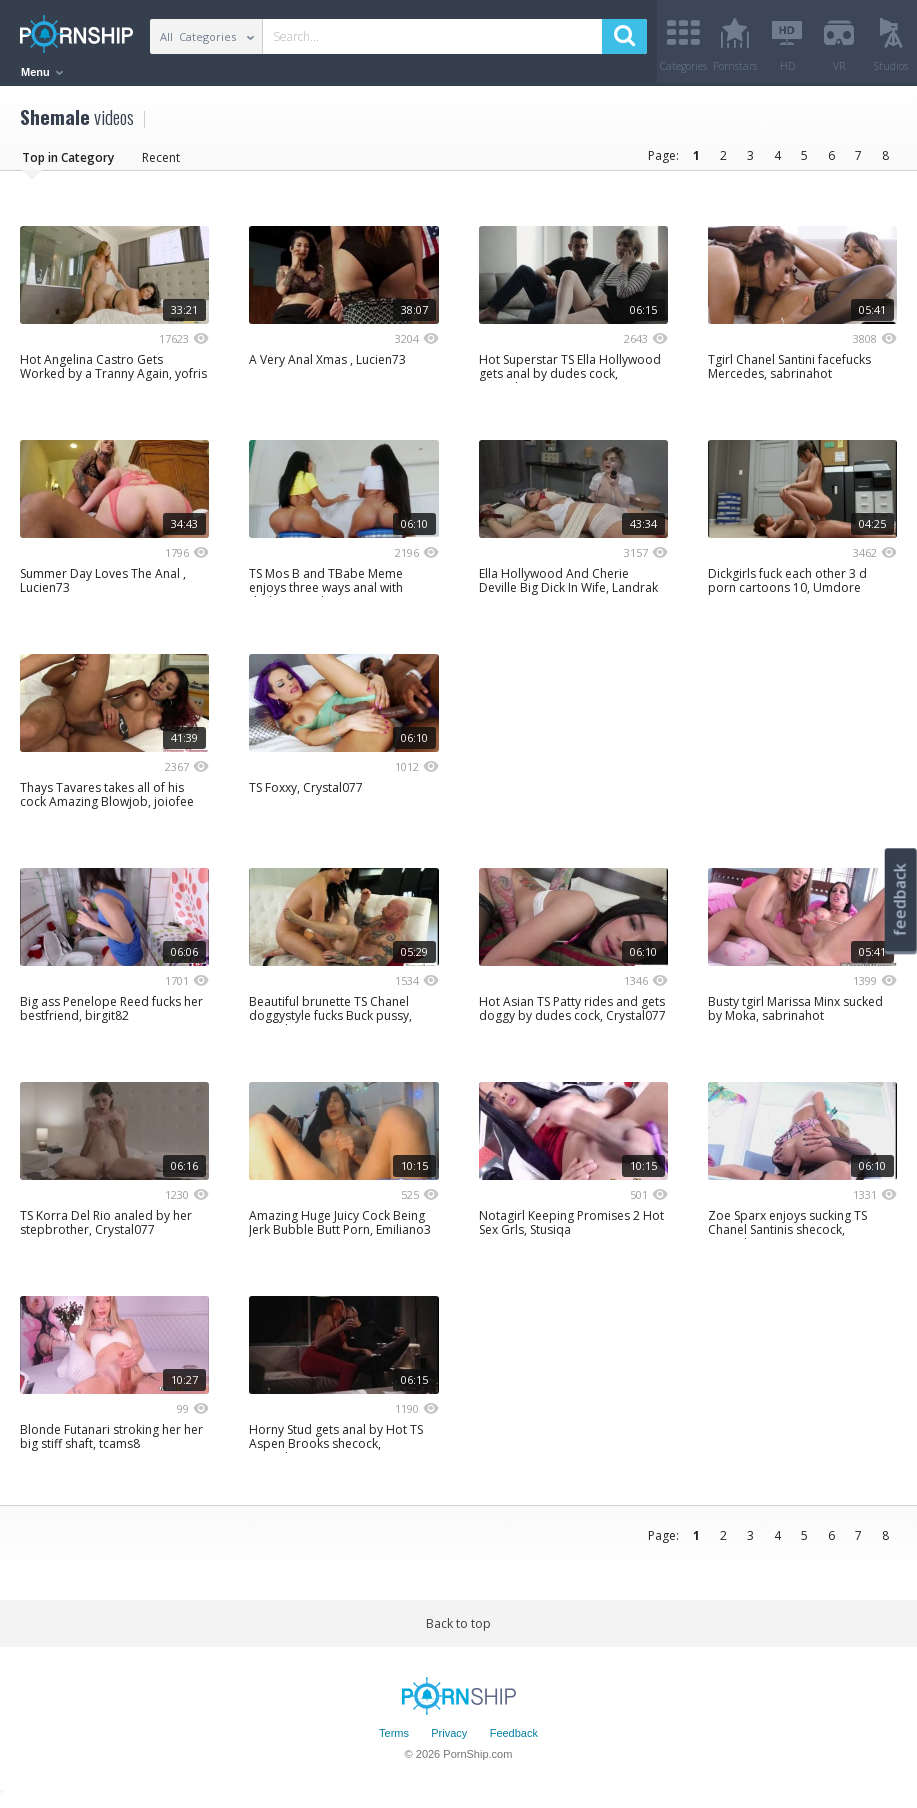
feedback (900, 899)
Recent (161, 164)
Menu (42, 72)
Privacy (449, 1741)
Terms (394, 1741)
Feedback (514, 1741)
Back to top (458, 1630)
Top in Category (68, 164)
